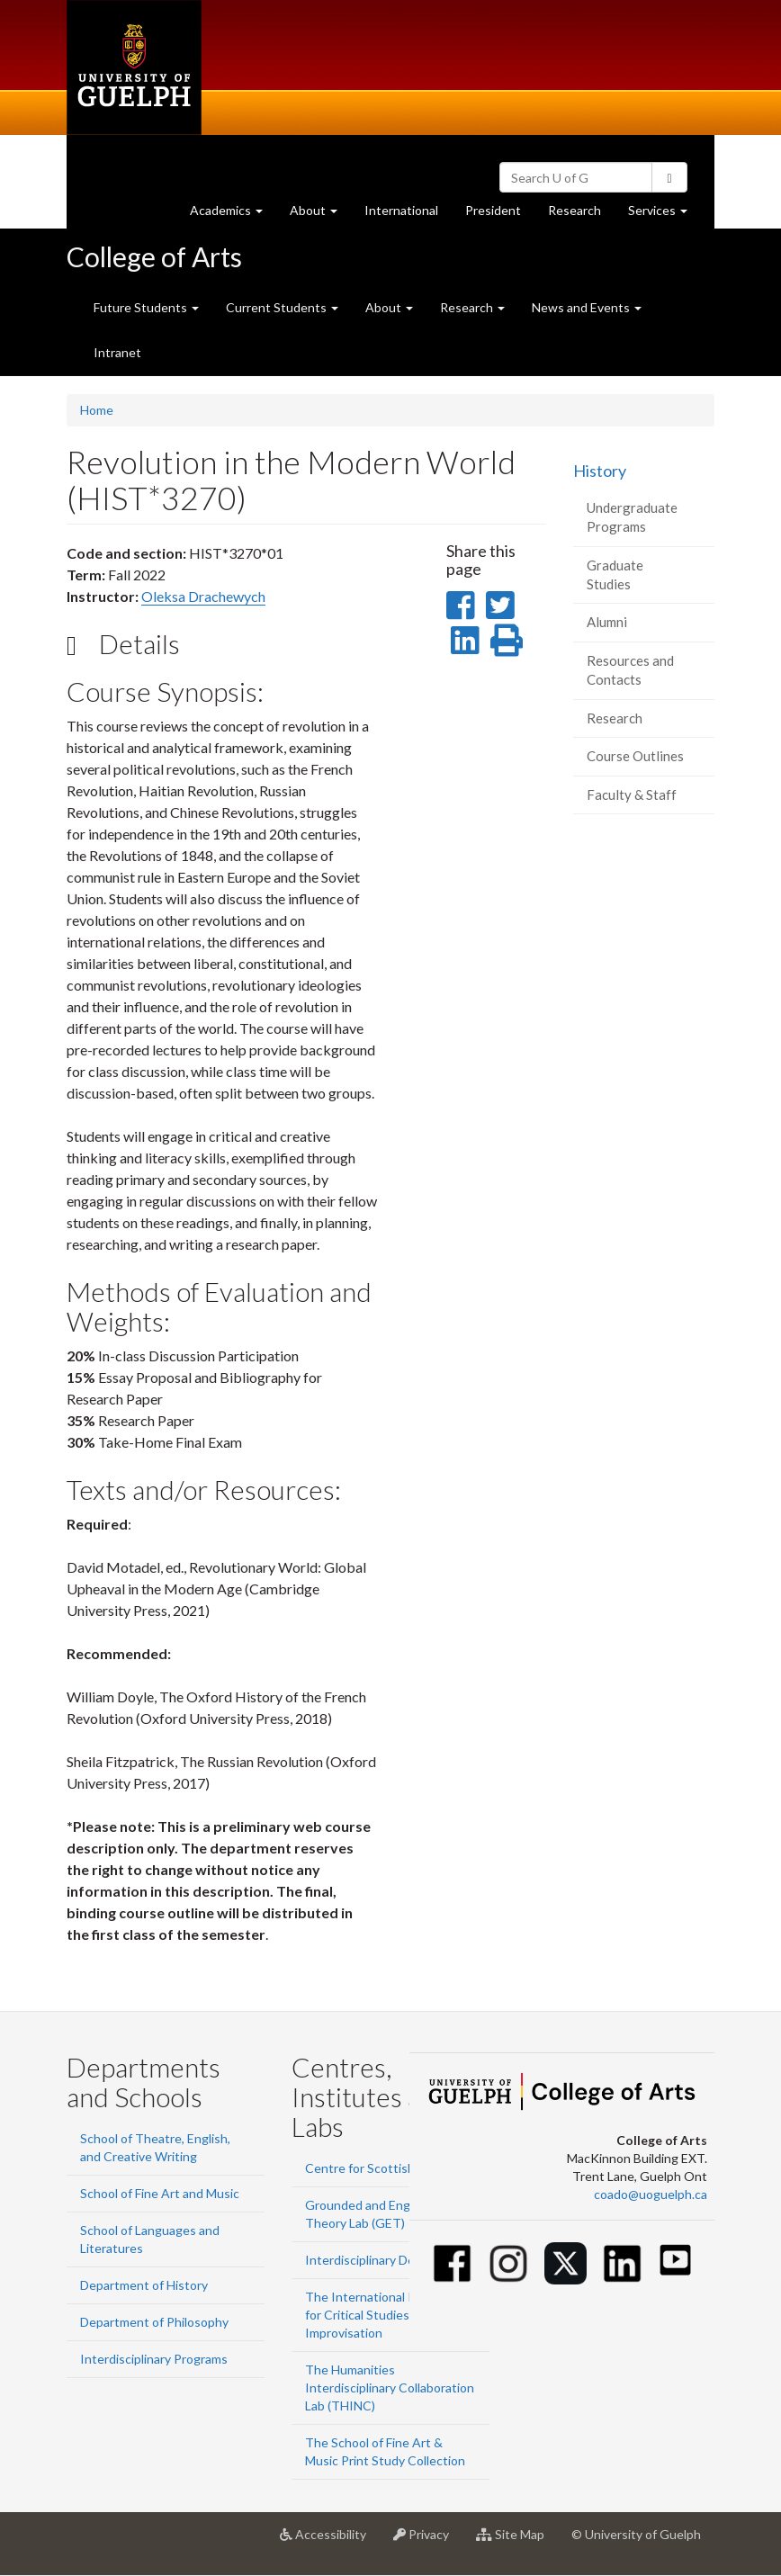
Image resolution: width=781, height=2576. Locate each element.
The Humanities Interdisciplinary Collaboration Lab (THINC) (389, 2387)
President (493, 210)
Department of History (144, 2285)
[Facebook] (452, 2263)
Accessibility (330, 2541)
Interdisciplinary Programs (154, 2358)
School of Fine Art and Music (159, 2193)
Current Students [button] (282, 307)
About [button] (320, 215)
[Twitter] (565, 2263)
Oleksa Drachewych (203, 596)
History (599, 470)
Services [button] (664, 215)
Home (96, 409)
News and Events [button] (587, 307)
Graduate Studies (615, 574)
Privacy (427, 2541)
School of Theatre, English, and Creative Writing (155, 2147)
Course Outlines (635, 756)
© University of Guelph (636, 2534)
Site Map (517, 2541)
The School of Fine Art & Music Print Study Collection (385, 2451)
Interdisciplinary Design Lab (383, 2259)
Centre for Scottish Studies (383, 2168)
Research (581, 215)
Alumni (607, 622)
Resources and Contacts (630, 669)
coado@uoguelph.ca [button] (650, 2194)
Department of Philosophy (154, 2321)
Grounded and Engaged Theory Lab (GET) (371, 2213)
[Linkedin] (622, 2263)
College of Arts (154, 256)
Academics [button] (233, 215)
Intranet (117, 352)
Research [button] (472, 307)
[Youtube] (675, 2259)
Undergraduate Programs (632, 516)
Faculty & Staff (632, 794)
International (401, 210)
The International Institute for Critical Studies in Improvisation (382, 2314)
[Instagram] (509, 2263)
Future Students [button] (146, 307)
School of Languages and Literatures (150, 2239)
